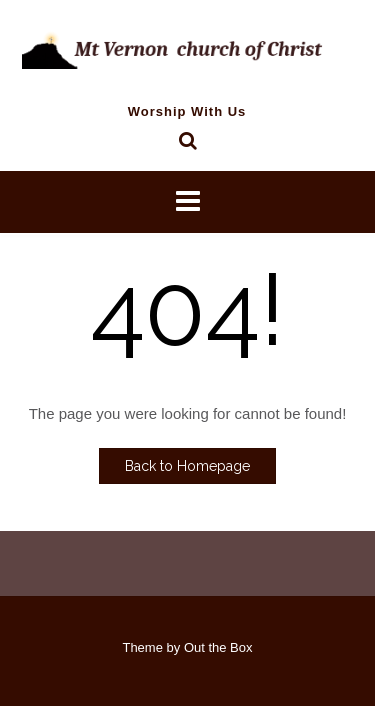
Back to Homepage (187, 466)
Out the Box (218, 647)
